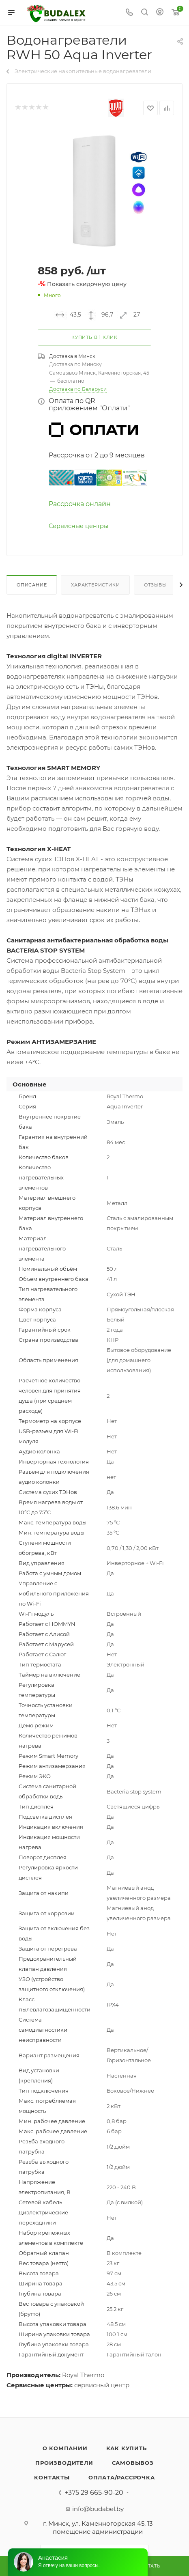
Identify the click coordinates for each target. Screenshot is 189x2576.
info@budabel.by (98, 2509)
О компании (65, 2448)
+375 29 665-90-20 (93, 2493)
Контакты (51, 2477)
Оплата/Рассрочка (121, 2477)
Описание (32, 585)
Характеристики (95, 585)
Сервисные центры (78, 526)
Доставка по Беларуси (78, 389)
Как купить (126, 2448)
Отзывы (155, 585)
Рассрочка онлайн (80, 504)
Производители (64, 2463)
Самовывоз (133, 2463)
